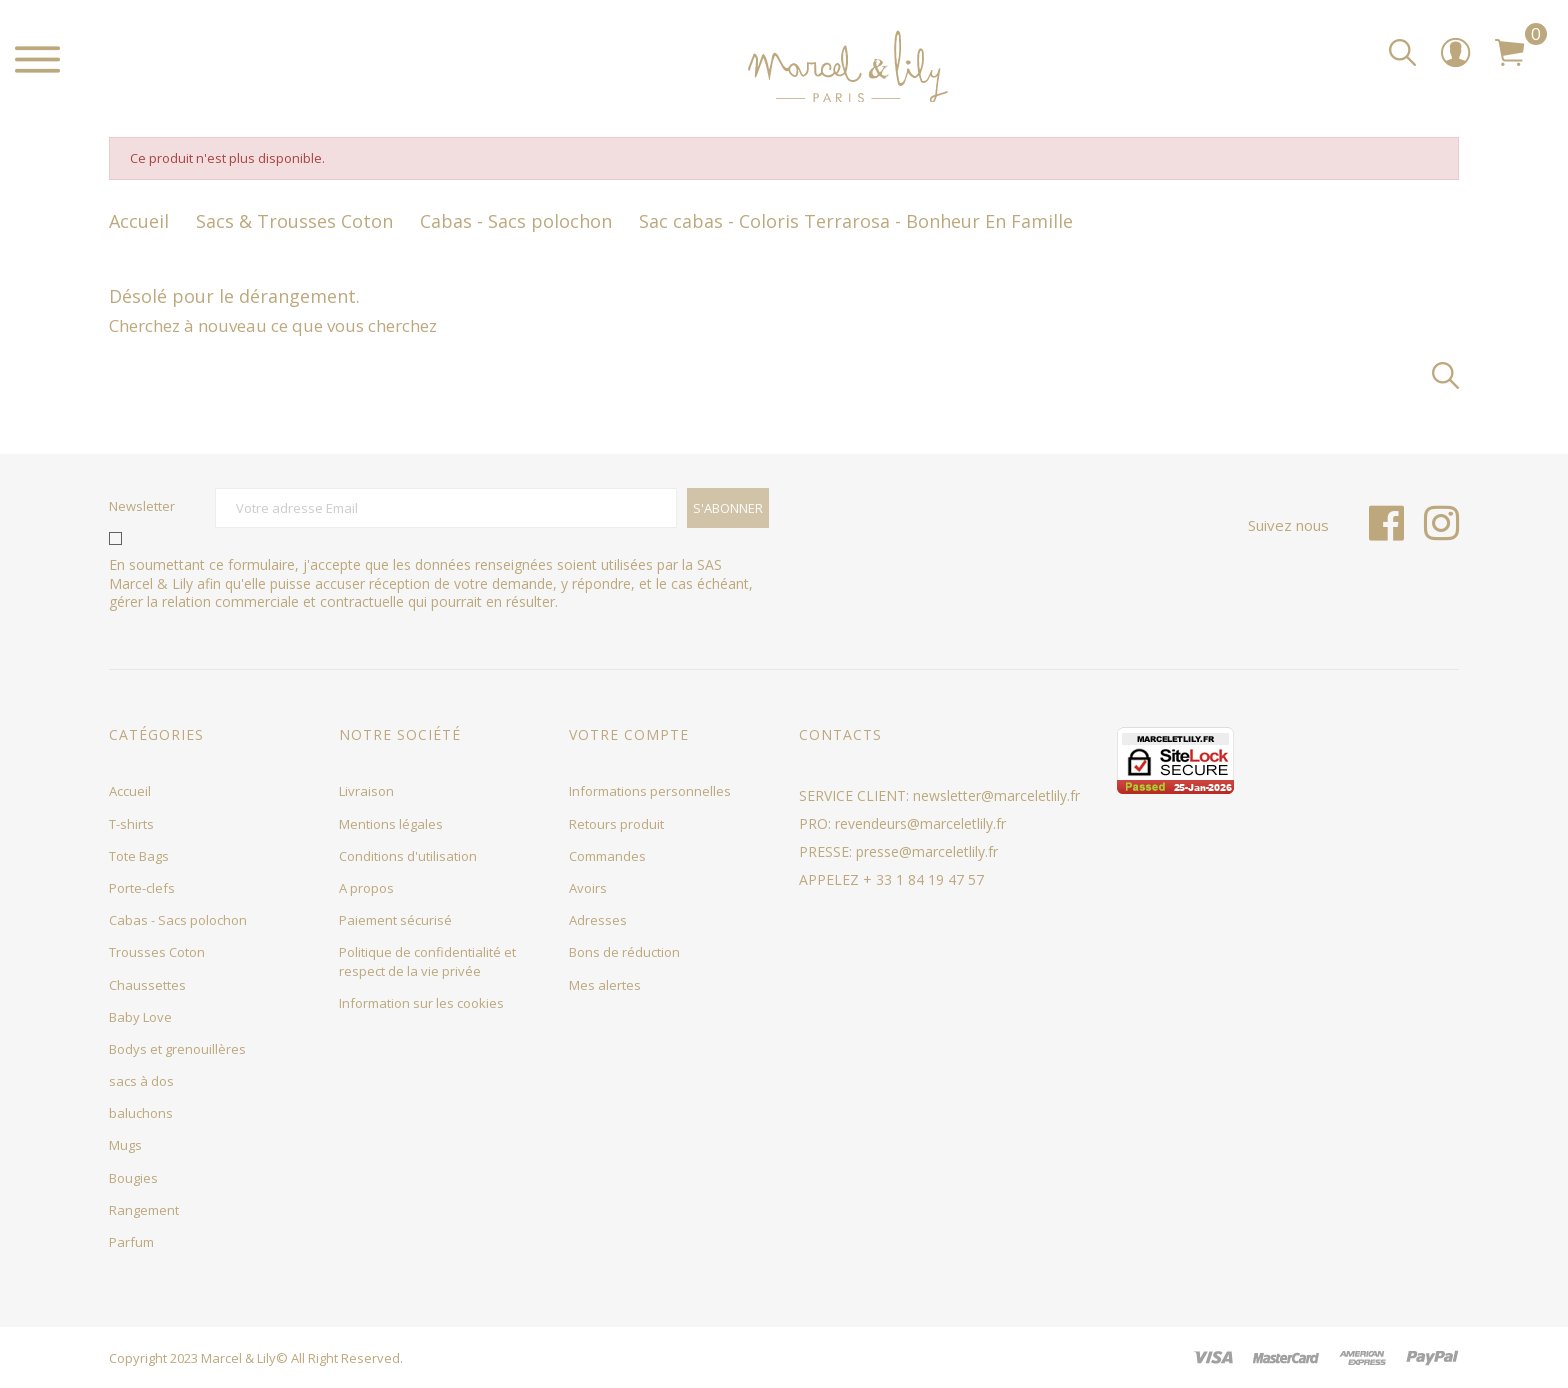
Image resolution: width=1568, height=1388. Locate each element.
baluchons (141, 1113)
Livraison (366, 791)
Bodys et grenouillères (177, 1049)
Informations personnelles (650, 791)
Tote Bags (139, 856)
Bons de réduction (624, 952)
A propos (366, 888)
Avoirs (588, 888)
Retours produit (616, 824)
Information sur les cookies (421, 1003)
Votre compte (629, 734)
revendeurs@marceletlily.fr (920, 823)
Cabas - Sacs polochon (178, 920)
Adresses (598, 920)
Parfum (131, 1242)
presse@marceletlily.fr (927, 851)
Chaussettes (147, 985)
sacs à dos (141, 1081)
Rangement (144, 1210)
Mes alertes (605, 985)
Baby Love (140, 1017)
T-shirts (131, 824)
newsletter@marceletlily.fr (996, 795)
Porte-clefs (142, 888)
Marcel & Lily (238, 1358)
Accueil (130, 791)
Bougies (133, 1178)
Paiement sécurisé (395, 920)
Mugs (125, 1145)
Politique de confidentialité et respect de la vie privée (427, 961)
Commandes (607, 856)
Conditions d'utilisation (408, 856)
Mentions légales (391, 824)
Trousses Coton (157, 952)
